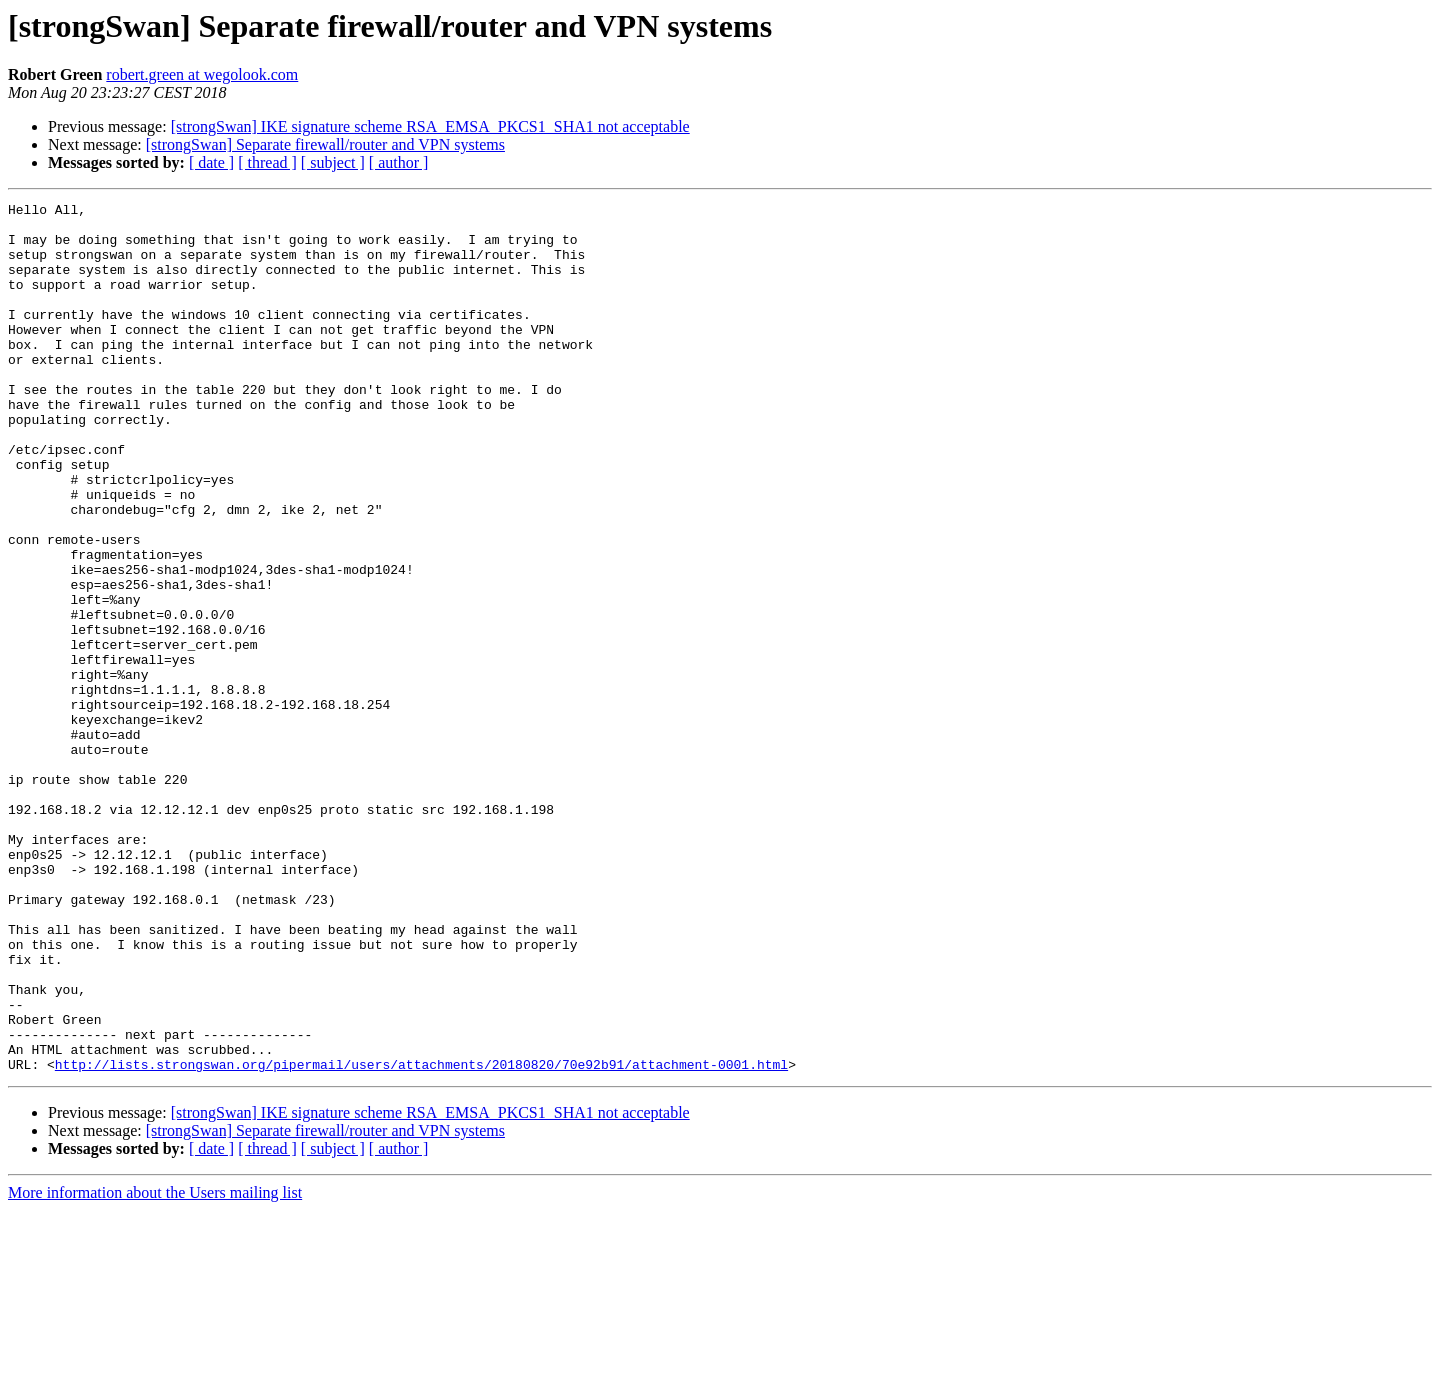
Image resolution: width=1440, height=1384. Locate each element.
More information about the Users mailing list (155, 1366)
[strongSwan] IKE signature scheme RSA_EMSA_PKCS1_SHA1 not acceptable (430, 126)
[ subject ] (333, 162)
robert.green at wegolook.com (202, 74)
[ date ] (211, 162)
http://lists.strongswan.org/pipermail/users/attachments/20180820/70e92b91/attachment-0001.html (421, 1238)
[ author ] (399, 162)
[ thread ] (267, 162)
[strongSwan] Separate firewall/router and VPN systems (325, 144)
